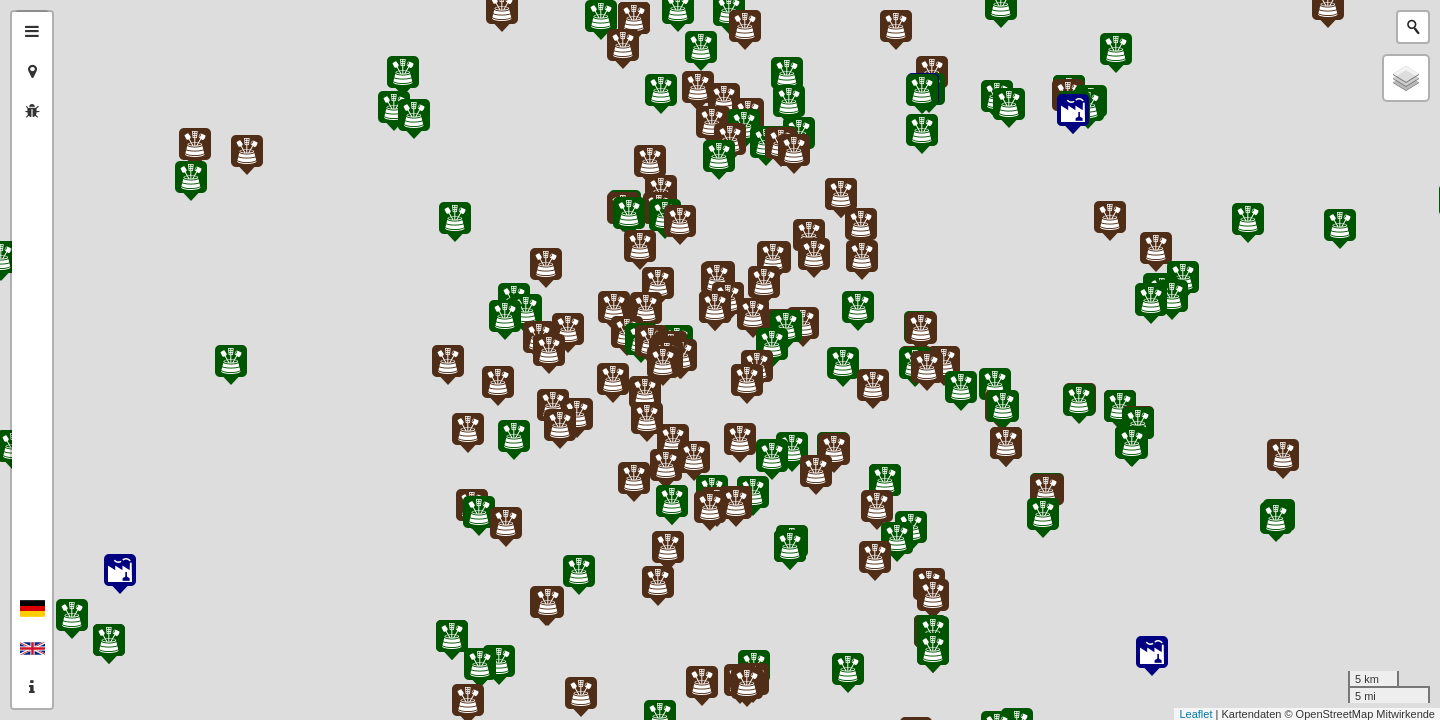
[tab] (32, 32)
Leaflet (1195, 714)
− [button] (77, 58)
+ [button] (77, 27)
